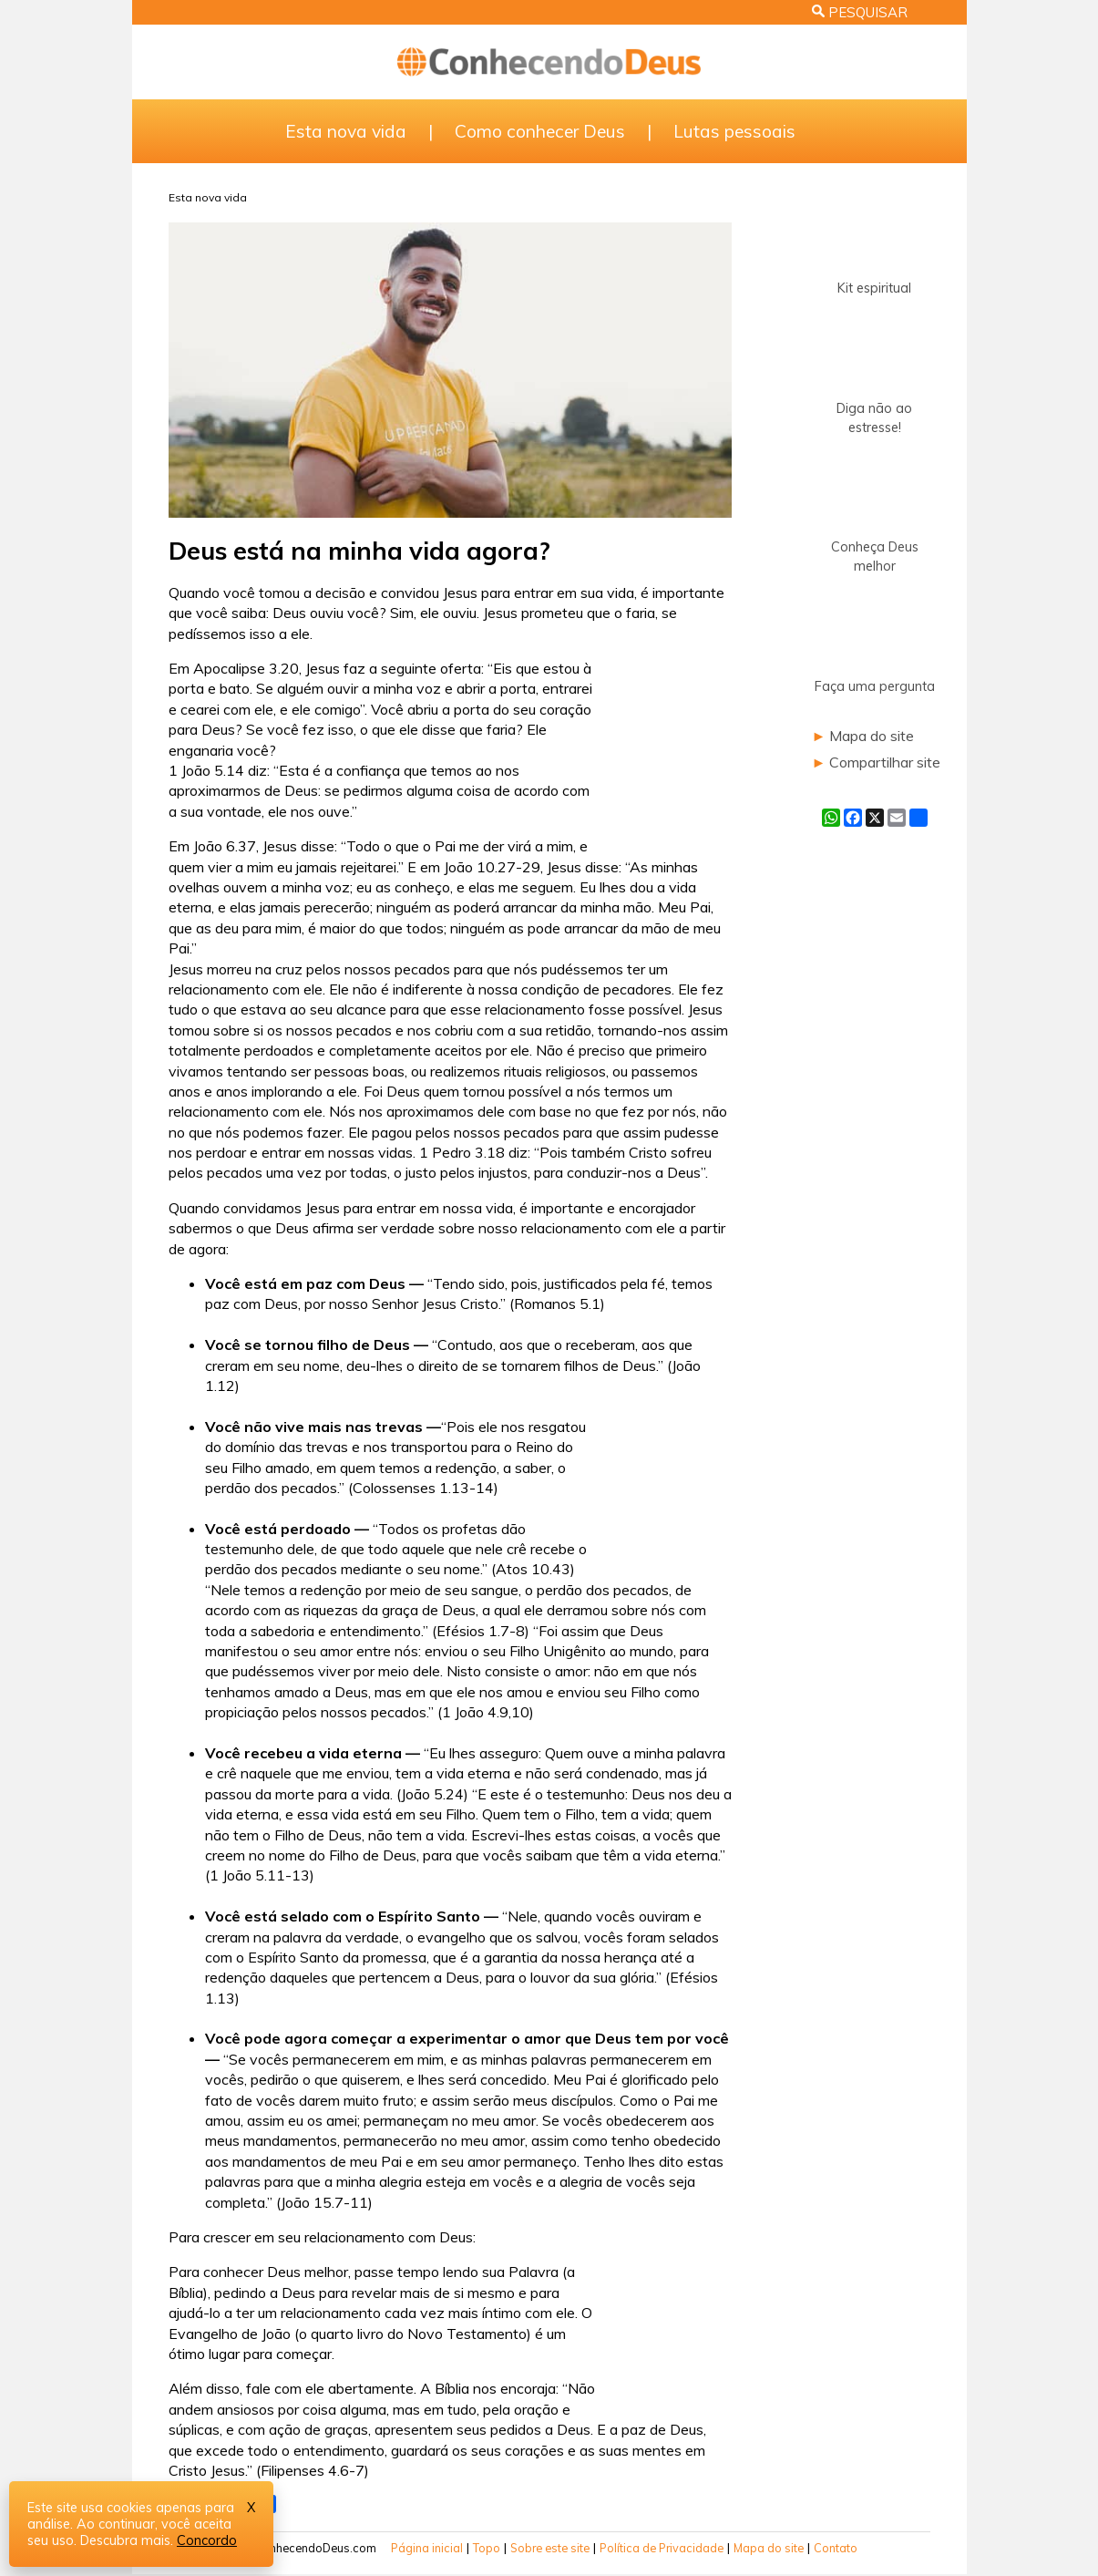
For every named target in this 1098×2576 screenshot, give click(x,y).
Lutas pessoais (734, 131)
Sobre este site (550, 2547)
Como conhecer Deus (540, 131)
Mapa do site (871, 735)
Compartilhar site (884, 762)
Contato (835, 2547)
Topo (486, 2547)
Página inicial (427, 2547)
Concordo (207, 2540)
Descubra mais (125, 2540)
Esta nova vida (345, 131)
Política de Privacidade (661, 2547)
